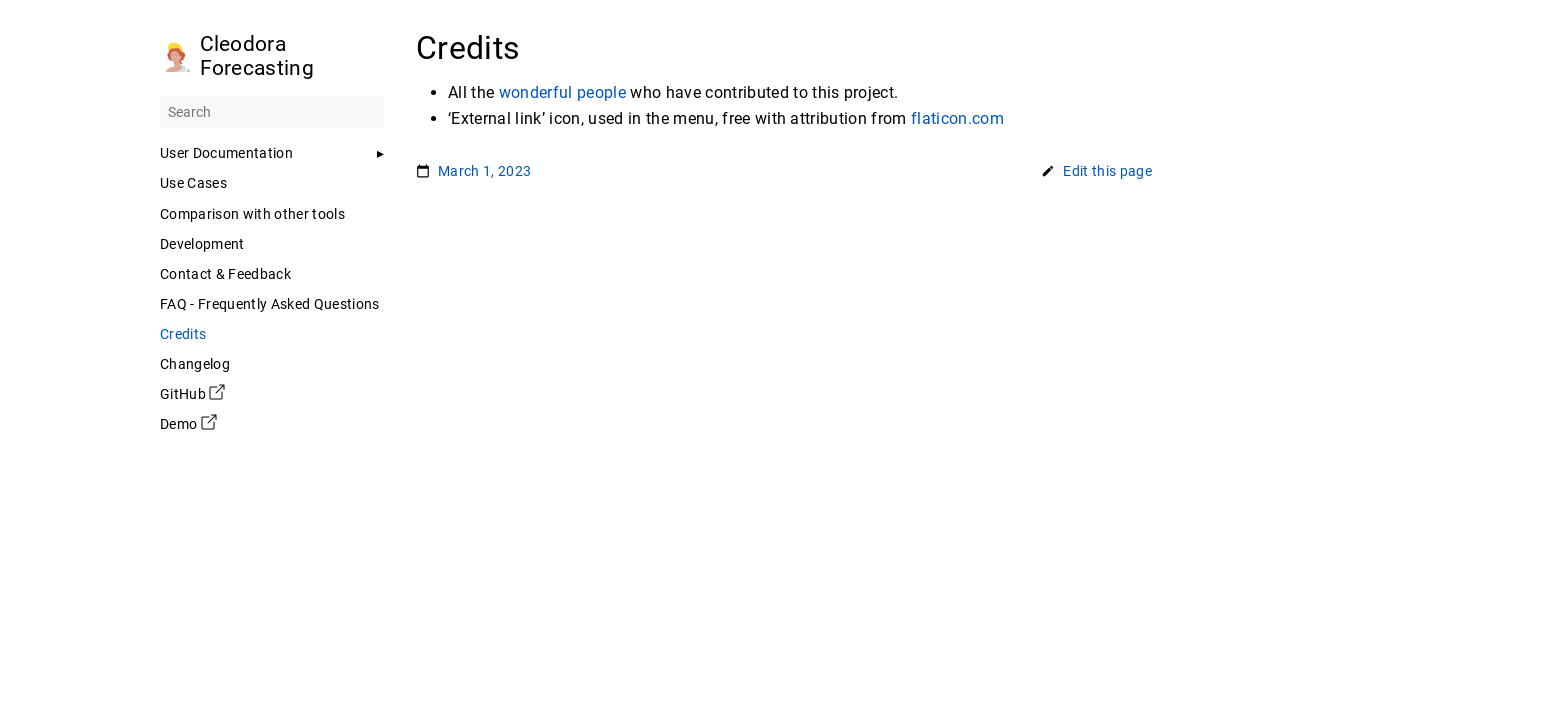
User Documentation (226, 153)
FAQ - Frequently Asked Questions (270, 304)
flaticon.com (957, 118)
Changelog (195, 364)
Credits (183, 334)
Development (202, 244)
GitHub (192, 394)
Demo (188, 424)
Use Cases (193, 183)
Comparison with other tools (252, 214)
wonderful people (562, 92)
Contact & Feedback (225, 274)
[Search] (272, 112)
